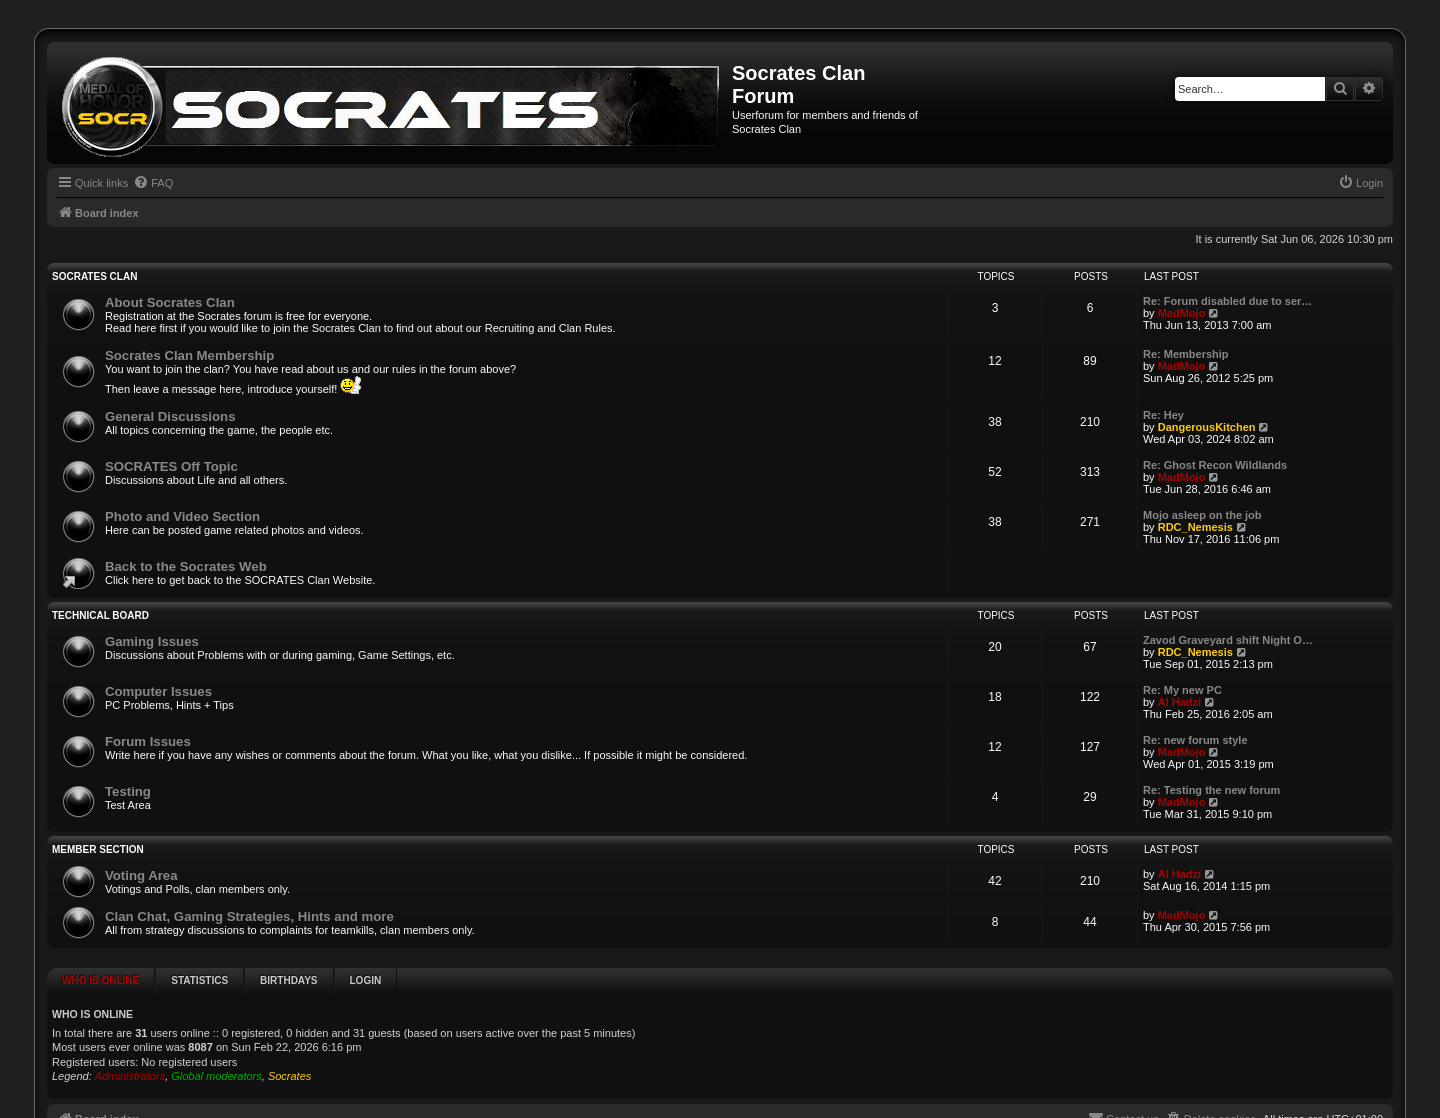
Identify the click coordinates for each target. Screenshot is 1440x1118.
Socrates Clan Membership (189, 355)
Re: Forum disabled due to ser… (1227, 301)
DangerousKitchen (1207, 427)
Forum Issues (148, 741)
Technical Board (100, 615)
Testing (128, 791)
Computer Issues (158, 691)
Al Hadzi (1179, 702)
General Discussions (170, 416)
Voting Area (141, 875)
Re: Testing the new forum (1211, 790)
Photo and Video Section (182, 516)
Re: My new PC (1182, 690)
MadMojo (1182, 313)
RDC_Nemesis (1195, 527)
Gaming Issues (152, 641)
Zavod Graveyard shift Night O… (1228, 640)
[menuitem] (153, 183)
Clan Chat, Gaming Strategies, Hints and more (249, 916)
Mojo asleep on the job (1202, 515)
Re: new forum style (1195, 740)
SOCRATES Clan (94, 276)
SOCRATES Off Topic (171, 466)
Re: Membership (1186, 354)
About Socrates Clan (170, 302)
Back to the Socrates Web (186, 566)
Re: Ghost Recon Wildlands (1215, 465)
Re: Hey (1163, 415)
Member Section (98, 849)
